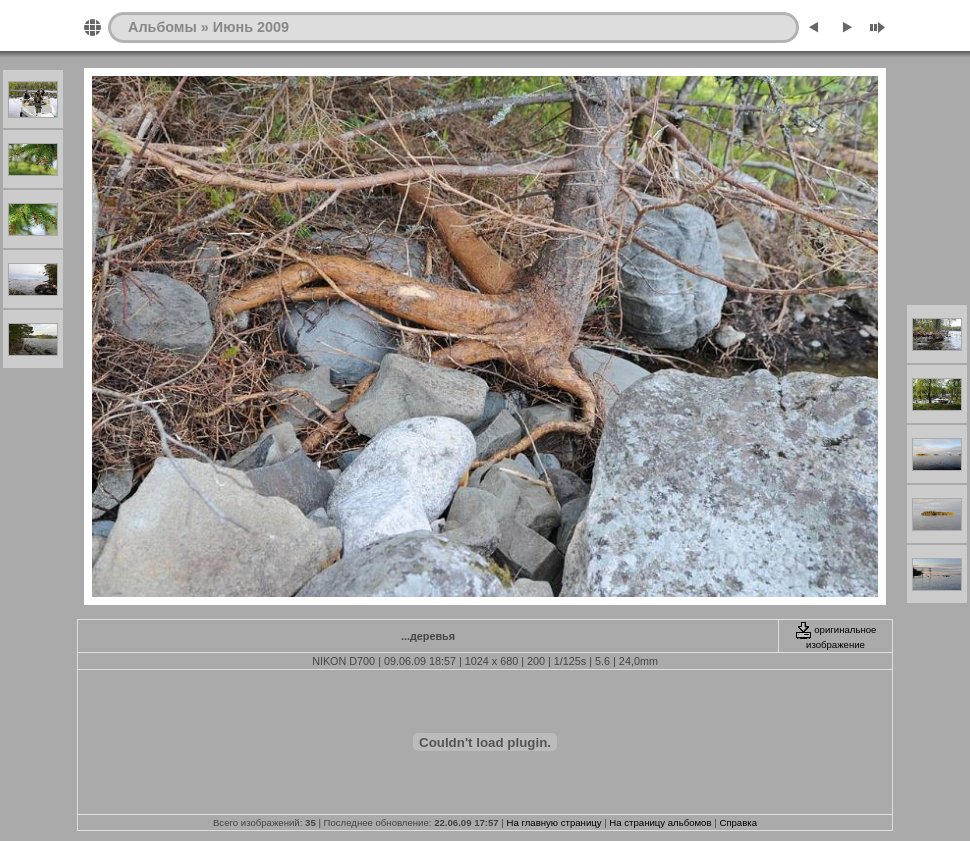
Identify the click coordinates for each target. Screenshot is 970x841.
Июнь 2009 (251, 27)
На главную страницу (554, 822)
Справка (738, 822)
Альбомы (162, 27)
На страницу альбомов (660, 822)
